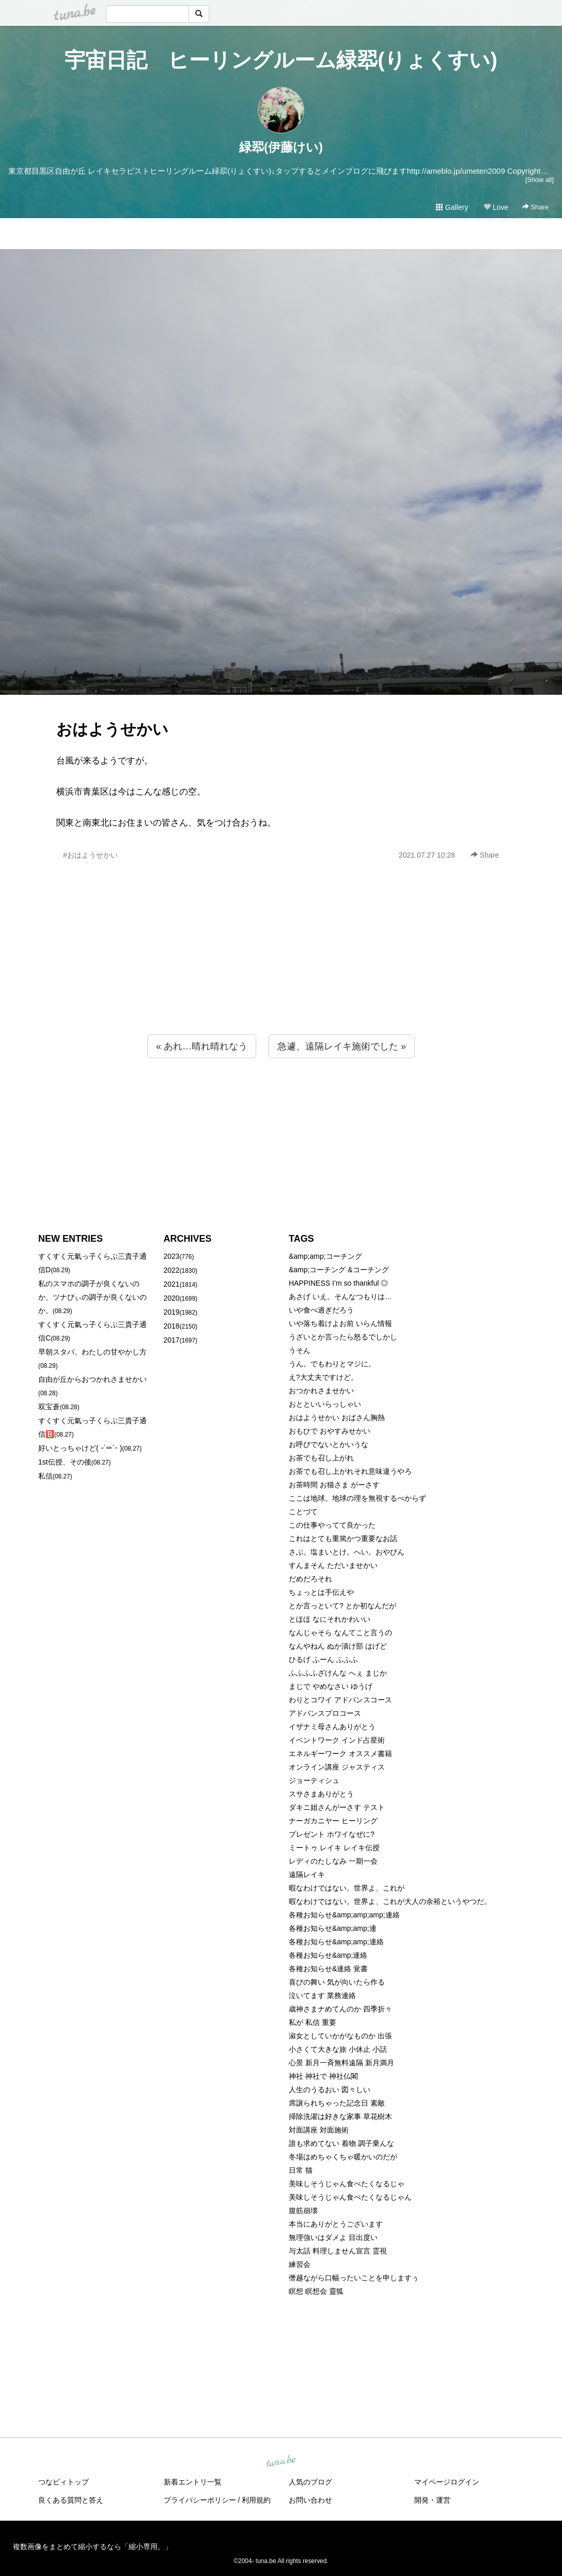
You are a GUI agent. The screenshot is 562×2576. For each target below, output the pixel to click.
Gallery (452, 207)
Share (535, 207)
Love (495, 207)
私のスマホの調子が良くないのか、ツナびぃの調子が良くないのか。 (92, 1297)
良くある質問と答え (70, 2500)
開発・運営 (432, 2500)
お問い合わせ (310, 2500)
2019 (172, 1312)
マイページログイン (446, 2482)
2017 (172, 1340)
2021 (172, 1284)
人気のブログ (310, 2482)
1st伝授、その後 (64, 1462)
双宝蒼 (49, 1407)
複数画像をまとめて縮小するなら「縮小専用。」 (92, 2546)
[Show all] (539, 180)
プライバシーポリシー (200, 2500)
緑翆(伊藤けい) (281, 147)
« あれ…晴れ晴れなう (201, 1046)
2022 (172, 1270)
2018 (172, 1326)
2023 (172, 1256)
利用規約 (256, 2500)
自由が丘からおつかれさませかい (92, 1379)
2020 (172, 1298)
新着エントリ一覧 (193, 2482)
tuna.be (280, 2461)
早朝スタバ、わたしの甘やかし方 (92, 1352)
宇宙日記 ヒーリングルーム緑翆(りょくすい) (281, 60)
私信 (45, 1476)
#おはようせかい (90, 855)
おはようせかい (112, 729)
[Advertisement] (281, 970)
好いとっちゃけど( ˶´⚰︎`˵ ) (80, 1448)
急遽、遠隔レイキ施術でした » (341, 1046)
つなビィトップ (63, 2482)
